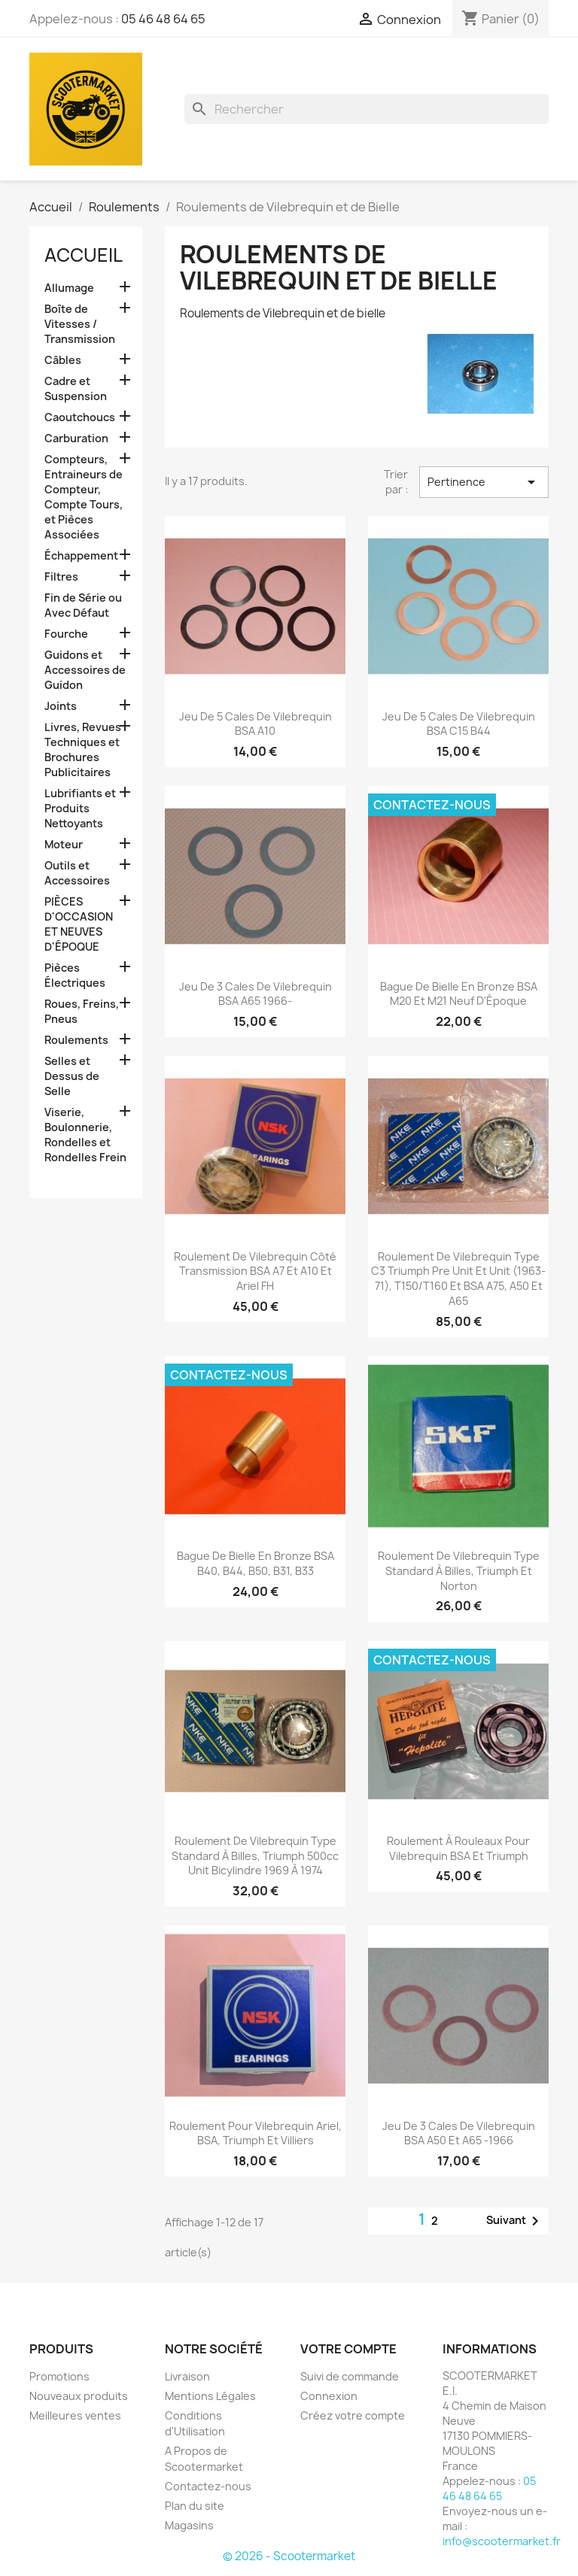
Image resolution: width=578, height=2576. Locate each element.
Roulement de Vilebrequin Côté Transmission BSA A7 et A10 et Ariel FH (255, 1271)
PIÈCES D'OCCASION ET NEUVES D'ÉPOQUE (78, 924)
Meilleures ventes (75, 2415)
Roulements (76, 1040)
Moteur (63, 844)
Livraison (187, 2376)
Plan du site (194, 2506)
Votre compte (348, 2349)
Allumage (69, 288)
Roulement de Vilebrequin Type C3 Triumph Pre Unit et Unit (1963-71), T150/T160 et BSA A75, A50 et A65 (458, 1278)
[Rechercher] (366, 109)
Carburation (76, 438)
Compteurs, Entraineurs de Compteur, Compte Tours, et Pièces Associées (83, 497)
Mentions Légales (210, 2396)
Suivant (515, 2221)
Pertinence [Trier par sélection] (484, 482)
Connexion (328, 2396)
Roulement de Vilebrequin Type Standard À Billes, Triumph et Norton (459, 1571)
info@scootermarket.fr (502, 2541)
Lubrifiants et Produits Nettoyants (80, 808)
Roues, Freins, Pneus (81, 1011)
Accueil (83, 255)
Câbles (62, 360)
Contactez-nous (208, 2486)
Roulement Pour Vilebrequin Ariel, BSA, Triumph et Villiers (255, 2133)
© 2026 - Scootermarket (289, 2556)
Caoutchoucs (79, 417)
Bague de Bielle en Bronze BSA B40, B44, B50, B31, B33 (255, 1563)
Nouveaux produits (78, 2396)
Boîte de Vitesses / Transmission (79, 324)
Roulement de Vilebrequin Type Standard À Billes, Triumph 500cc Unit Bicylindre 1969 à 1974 (255, 1856)
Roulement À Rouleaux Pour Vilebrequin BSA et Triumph (458, 1848)
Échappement (81, 555)
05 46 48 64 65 (163, 19)
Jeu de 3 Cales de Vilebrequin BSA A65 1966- (255, 994)
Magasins (189, 2525)
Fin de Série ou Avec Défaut (83, 605)
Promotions (59, 2376)
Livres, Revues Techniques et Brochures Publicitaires (82, 749)
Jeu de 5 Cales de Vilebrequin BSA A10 (255, 724)
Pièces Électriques (74, 975)
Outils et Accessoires (77, 872)
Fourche (66, 634)
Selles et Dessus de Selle (71, 1076)
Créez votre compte (352, 2415)
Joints (60, 706)
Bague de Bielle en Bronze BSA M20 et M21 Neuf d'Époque (458, 994)
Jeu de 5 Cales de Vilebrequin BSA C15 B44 (458, 724)
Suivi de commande (349, 2376)
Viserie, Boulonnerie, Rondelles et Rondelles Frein (85, 1134)
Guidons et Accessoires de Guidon (85, 670)
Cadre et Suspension (75, 388)
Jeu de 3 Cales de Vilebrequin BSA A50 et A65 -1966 (458, 2133)
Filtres (61, 576)
